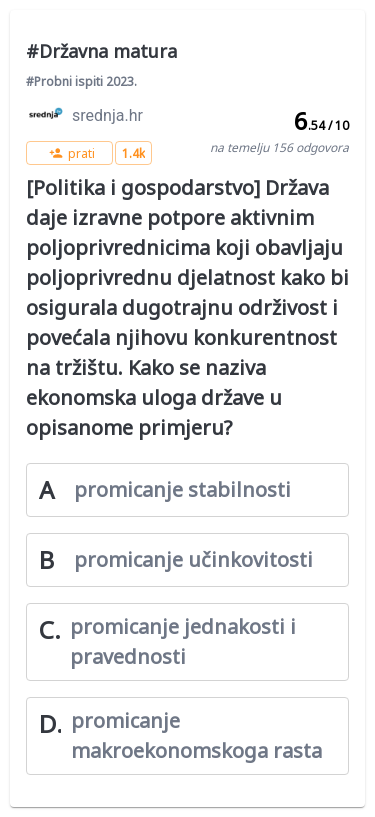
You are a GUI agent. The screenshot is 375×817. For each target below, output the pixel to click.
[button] (69, 153)
